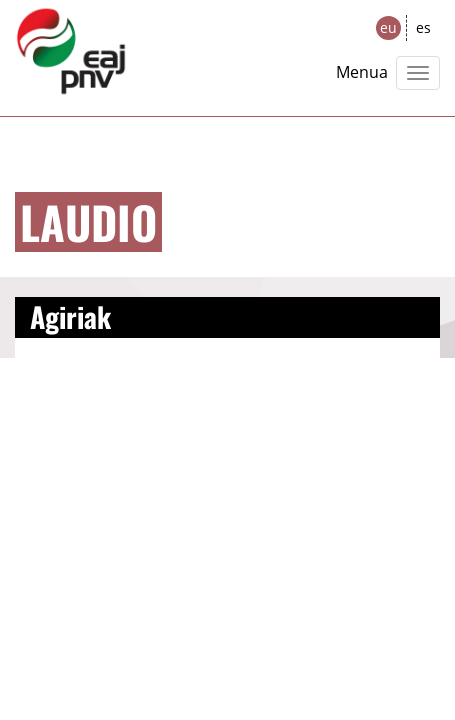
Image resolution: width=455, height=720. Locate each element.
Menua (362, 72)
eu (388, 27)
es (423, 27)
